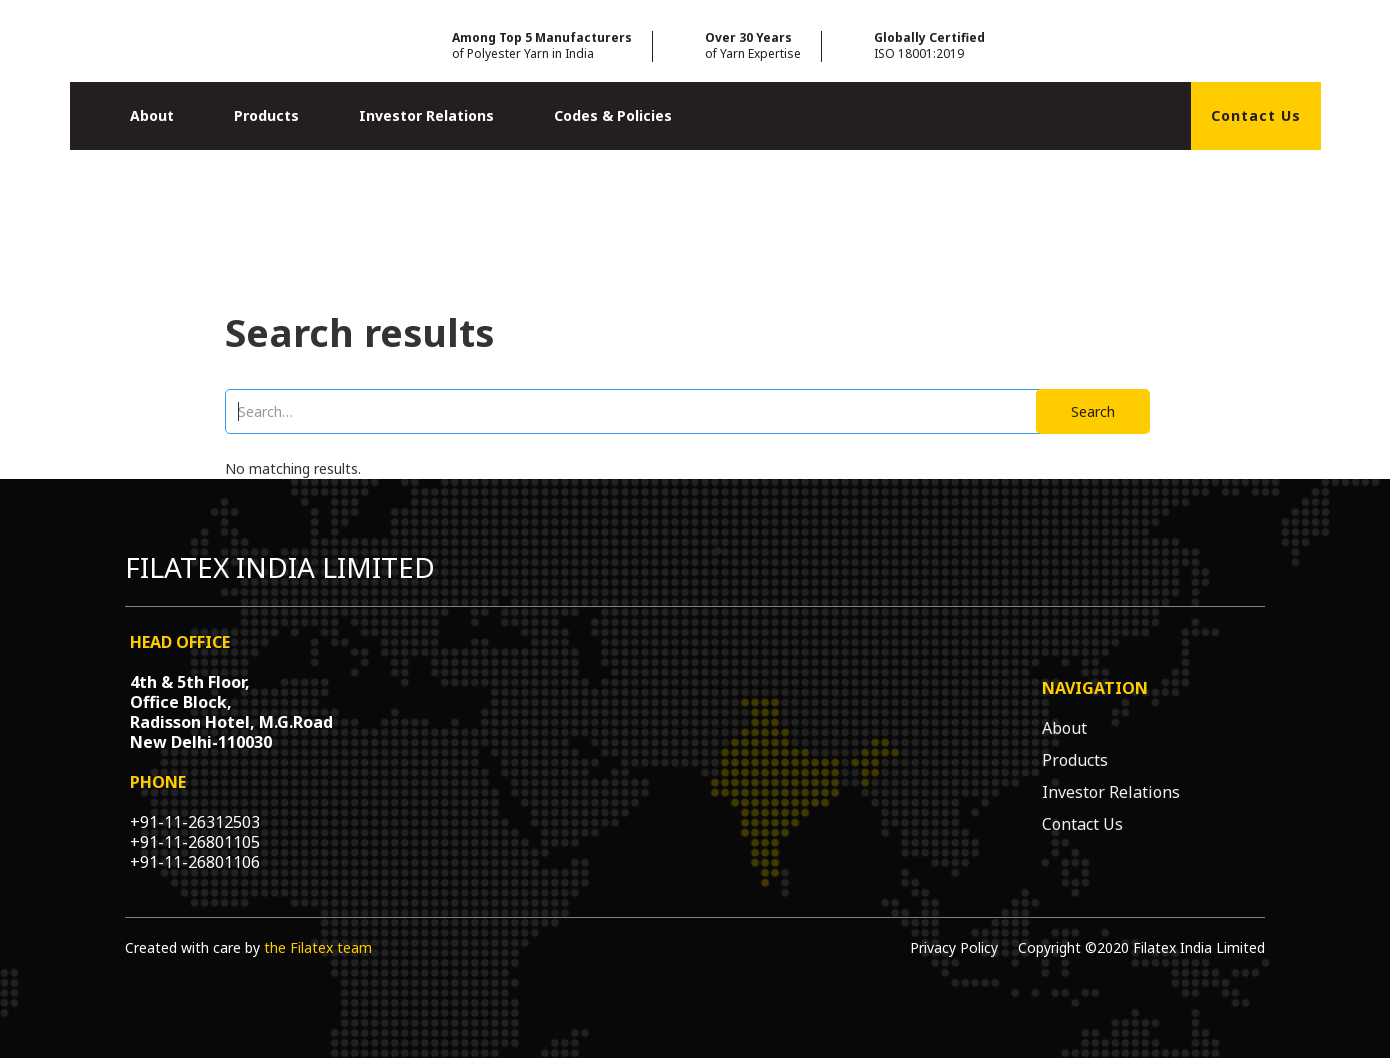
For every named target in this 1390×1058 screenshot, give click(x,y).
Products (266, 115)
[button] (152, 116)
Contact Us (1256, 115)
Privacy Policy (954, 947)
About (152, 115)
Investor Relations (426, 115)
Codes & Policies (613, 115)
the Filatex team (318, 947)
